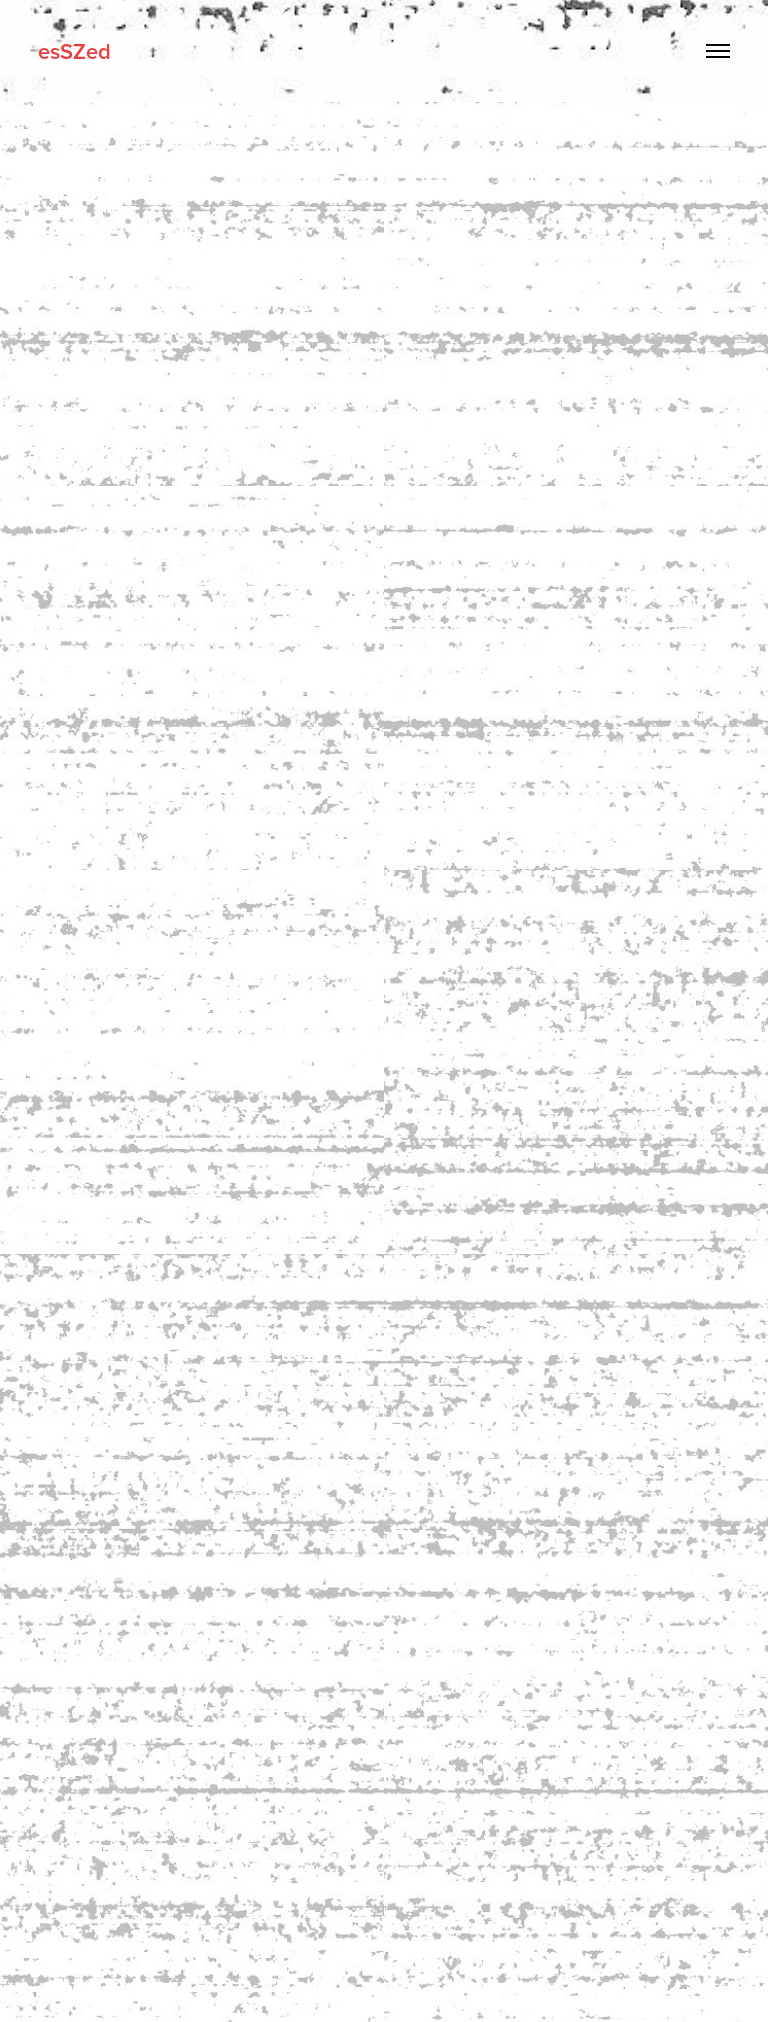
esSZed (74, 51)
